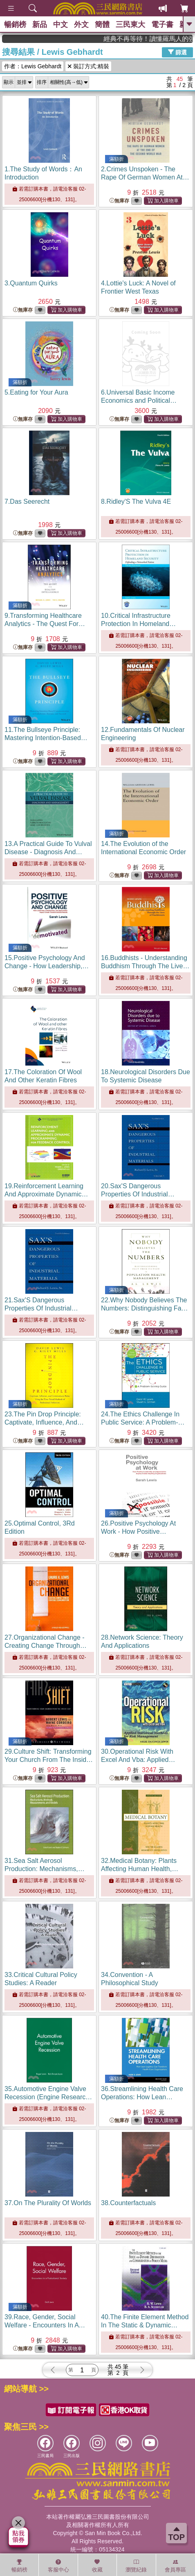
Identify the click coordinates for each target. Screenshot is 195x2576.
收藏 (97, 2566)
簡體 (102, 24)
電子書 (162, 24)
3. (31, 283)
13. (48, 852)
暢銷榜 (15, 24)
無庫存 (119, 200)
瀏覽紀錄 (136, 2566)
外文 (81, 24)
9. (44, 623)
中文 (60, 24)
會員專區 (175, 2566)
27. (45, 1645)
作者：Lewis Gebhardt (32, 66)
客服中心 (58, 2566)
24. (143, 1422)
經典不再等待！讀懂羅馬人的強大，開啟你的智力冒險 (161, 38)
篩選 (177, 52)
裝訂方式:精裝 (88, 66)
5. (36, 392)
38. (128, 2202)
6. (139, 400)
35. (48, 2097)
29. (48, 1759)
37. (47, 2202)
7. (26, 501)
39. (44, 2325)
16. (145, 966)
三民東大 (130, 24)
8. (136, 501)
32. (139, 1868)
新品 (39, 24)
